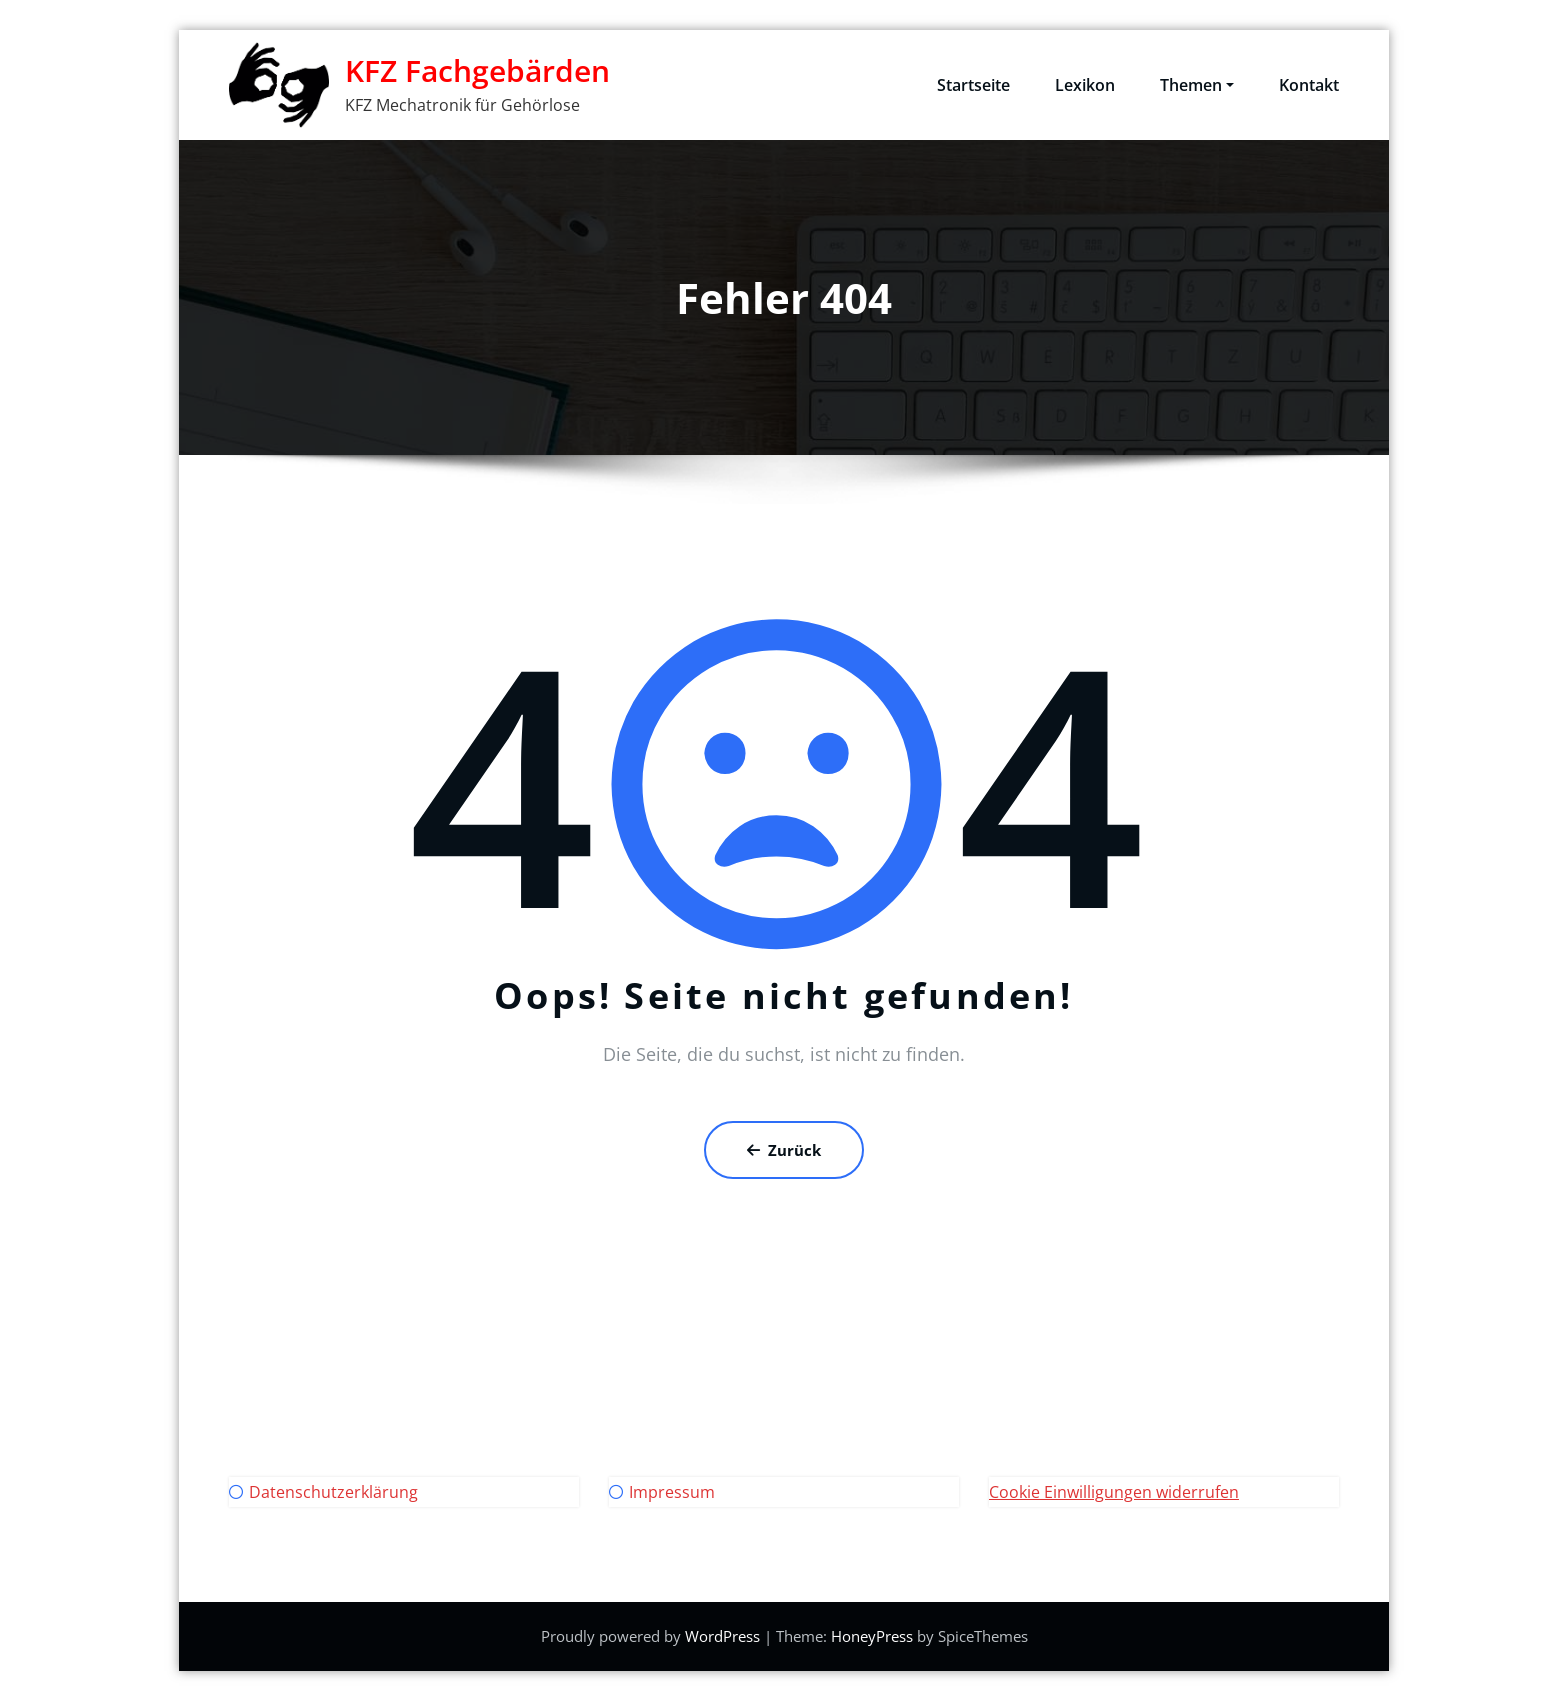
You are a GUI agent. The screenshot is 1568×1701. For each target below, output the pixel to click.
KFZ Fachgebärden (477, 70)
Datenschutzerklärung (333, 1492)
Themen (1197, 85)
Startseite (973, 85)
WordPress (722, 1636)
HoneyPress (872, 1636)
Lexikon (1085, 85)
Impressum (672, 1492)
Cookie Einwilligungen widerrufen (1114, 1492)
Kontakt (1309, 85)
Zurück (784, 1150)
